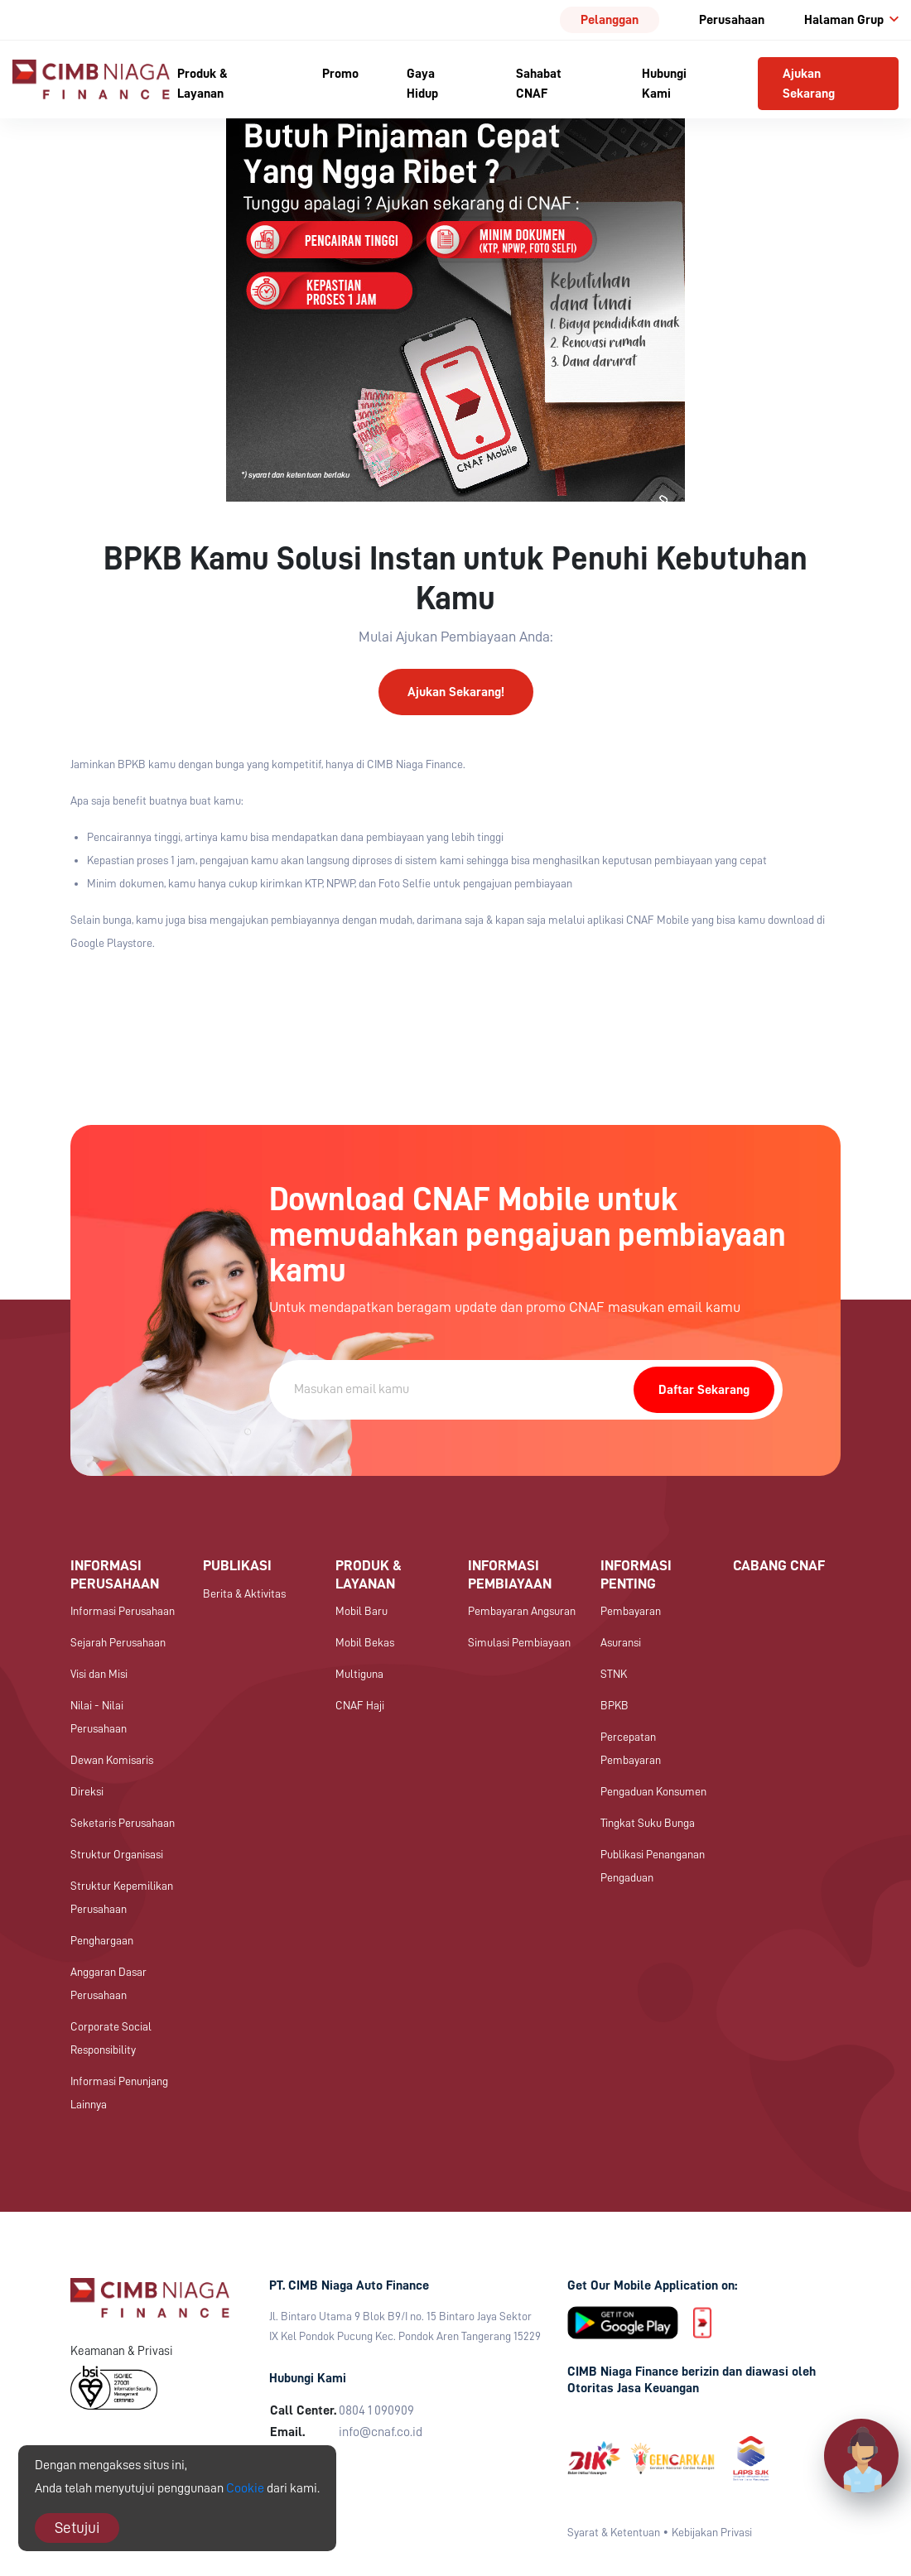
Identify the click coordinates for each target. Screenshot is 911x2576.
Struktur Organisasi (116, 1854)
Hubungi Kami (664, 83)
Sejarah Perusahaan (118, 1642)
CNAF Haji (359, 1705)
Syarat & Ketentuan (613, 2532)
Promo (340, 73)
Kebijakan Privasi (712, 2532)
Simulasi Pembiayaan (519, 1642)
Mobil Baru (361, 1611)
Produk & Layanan (202, 83)
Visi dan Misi (99, 1674)
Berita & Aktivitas (244, 1593)
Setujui (77, 2527)
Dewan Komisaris (111, 1760)
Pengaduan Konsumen (653, 1791)
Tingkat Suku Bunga (647, 1823)
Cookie (245, 2488)
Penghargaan (101, 1940)
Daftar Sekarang (704, 1389)
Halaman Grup (851, 19)
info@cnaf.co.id (380, 2432)
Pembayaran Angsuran (522, 1611)
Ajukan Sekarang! (455, 692)
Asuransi (620, 1642)
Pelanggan (610, 19)
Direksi (87, 1791)
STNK (613, 1674)
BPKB (614, 1705)
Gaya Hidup (422, 83)
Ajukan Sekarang (809, 83)
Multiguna (359, 1674)
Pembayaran (630, 1611)
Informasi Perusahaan (122, 1611)
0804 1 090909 (376, 2410)
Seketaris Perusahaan (122, 1823)
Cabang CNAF (779, 1565)
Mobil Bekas (364, 1642)
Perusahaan (731, 19)
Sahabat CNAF (539, 83)
